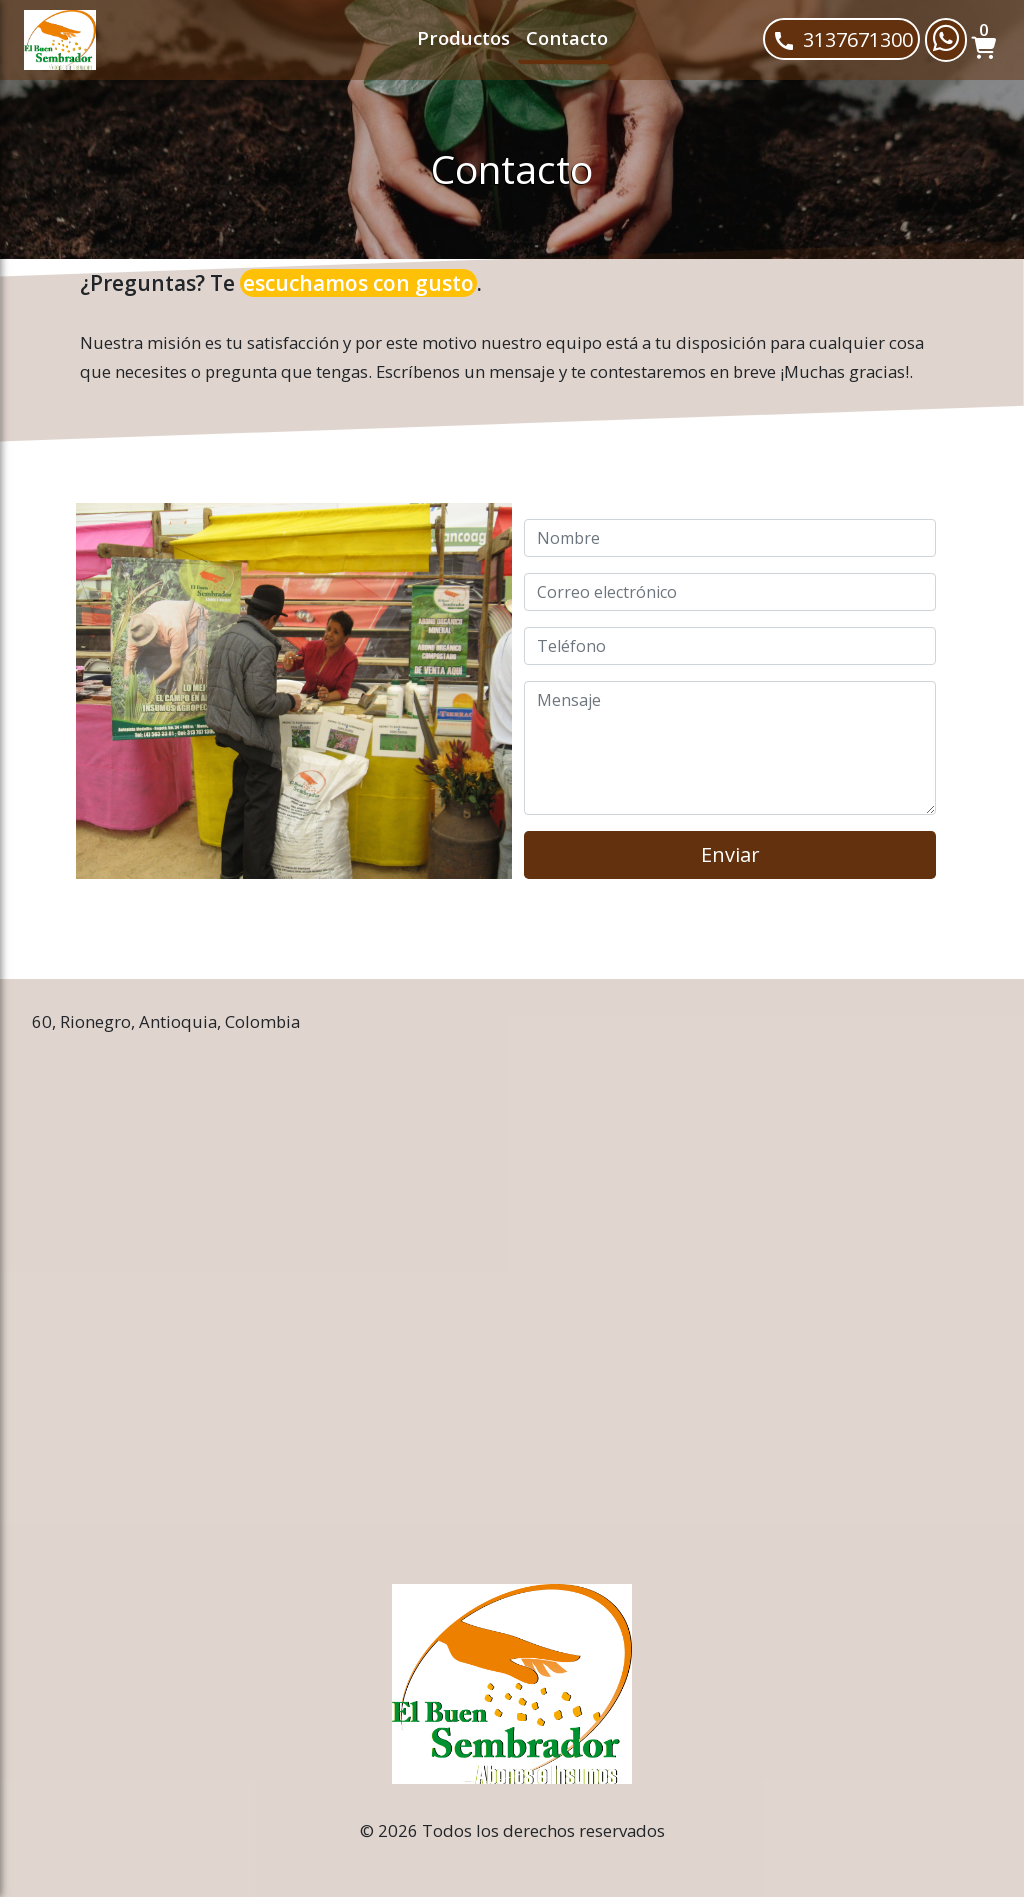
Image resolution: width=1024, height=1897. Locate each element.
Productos (463, 37)
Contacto (567, 37)
